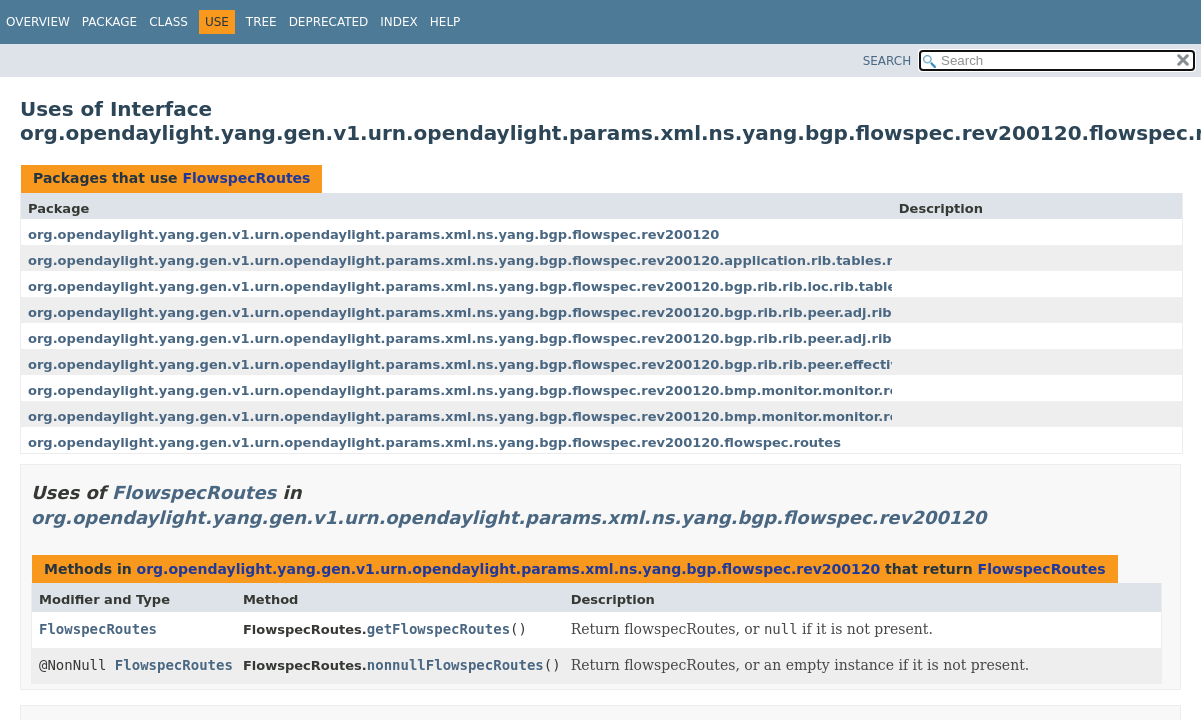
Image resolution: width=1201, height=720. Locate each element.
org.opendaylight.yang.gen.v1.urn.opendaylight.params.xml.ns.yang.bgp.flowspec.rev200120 (373, 234)
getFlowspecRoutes (438, 629)
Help (445, 22)
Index (399, 22)
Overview (38, 22)
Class (168, 22)
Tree (261, 22)
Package (109, 22)
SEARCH (887, 61)
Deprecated (329, 22)
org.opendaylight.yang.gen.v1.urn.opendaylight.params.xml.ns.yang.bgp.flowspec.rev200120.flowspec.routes (434, 442)
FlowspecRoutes (246, 178)
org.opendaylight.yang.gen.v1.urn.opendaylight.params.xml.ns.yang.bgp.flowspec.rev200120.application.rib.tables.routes (481, 260)
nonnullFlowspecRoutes (455, 665)
